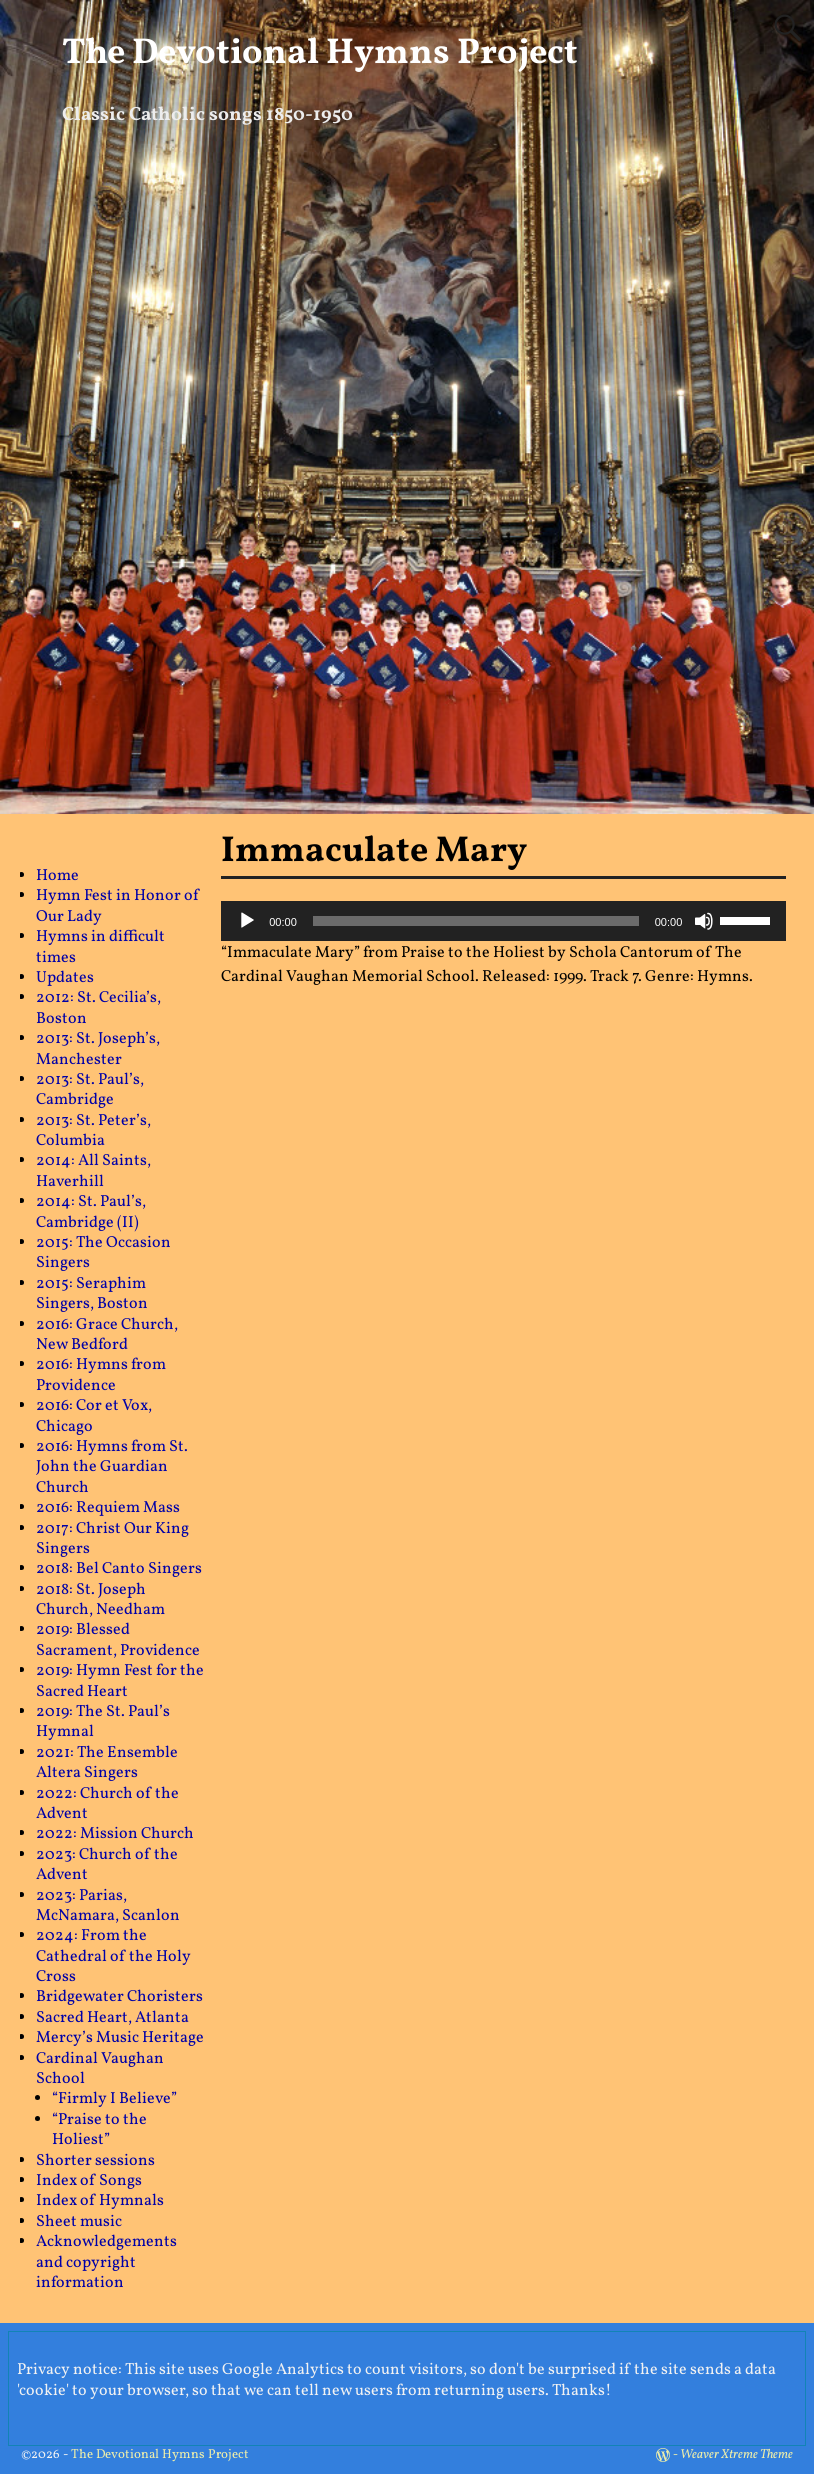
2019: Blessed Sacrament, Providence (118, 1640)
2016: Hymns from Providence (101, 1375)
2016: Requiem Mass (108, 1508)
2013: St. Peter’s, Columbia (93, 1131)
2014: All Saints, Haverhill (93, 1171)
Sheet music (79, 2222)
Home (57, 876)
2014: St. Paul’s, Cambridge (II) (91, 1212)
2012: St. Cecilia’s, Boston (98, 1008)
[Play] (247, 921)
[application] (503, 921)
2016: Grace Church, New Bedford (107, 1335)
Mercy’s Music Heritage (120, 2038)
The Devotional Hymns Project (320, 54)
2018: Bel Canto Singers (119, 1569)
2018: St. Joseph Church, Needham (100, 1600)
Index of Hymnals (100, 2201)
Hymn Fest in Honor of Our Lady (118, 906)
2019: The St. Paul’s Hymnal (103, 1722)
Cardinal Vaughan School (100, 2069)
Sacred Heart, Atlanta (112, 2018)
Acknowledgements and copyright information (106, 2262)
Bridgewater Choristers (119, 1997)
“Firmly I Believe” (114, 2099)
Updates (65, 978)
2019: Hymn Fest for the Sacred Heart (120, 1681)
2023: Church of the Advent (107, 1865)
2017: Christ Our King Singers (112, 1539)
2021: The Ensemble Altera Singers (107, 1763)
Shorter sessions (95, 2161)
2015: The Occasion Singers (103, 1253)
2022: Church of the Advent (107, 1804)
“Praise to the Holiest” (99, 2130)
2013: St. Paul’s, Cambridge (90, 1090)
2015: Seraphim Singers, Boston (92, 1294)
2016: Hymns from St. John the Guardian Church (112, 1467)
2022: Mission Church (115, 1834)
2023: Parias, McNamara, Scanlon (108, 1906)
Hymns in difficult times (100, 947)
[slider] (476, 921)
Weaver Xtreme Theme (736, 2455)
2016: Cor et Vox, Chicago (94, 1416)
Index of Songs (89, 2181)
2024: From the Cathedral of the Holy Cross (113, 1956)
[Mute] (704, 921)
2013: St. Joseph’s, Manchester (98, 1049)
